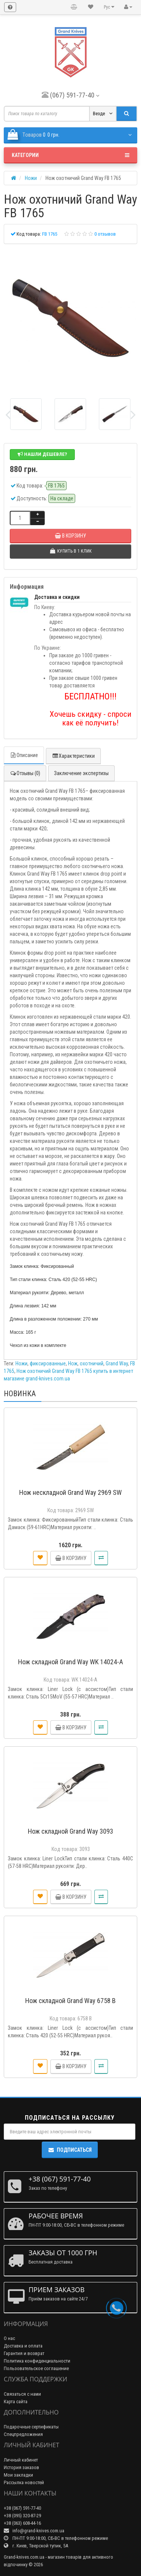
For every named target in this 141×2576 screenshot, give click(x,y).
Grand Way (117, 1363)
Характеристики (73, 756)
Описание (24, 755)
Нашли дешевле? (42, 454)
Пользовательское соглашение (36, 2368)
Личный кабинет (21, 2460)
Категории (70, 155)
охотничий (91, 1363)
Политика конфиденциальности (37, 2361)
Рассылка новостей (24, 2482)
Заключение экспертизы (81, 773)
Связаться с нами (22, 2394)
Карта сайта (15, 2401)
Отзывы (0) (25, 773)
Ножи (21, 1363)
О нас (9, 2338)
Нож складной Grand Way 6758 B (70, 2001)
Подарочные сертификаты (31, 2427)
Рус (109, 7)
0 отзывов (105, 234)
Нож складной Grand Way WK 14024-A (70, 1662)
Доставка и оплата (23, 2346)
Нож (72, 1363)
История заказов (21, 2467)
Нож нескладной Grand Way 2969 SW (70, 1492)
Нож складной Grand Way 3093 (70, 1831)
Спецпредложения (23, 2434)
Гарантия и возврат (24, 2353)
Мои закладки (18, 2475)
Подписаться (70, 2150)
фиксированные (48, 1363)
